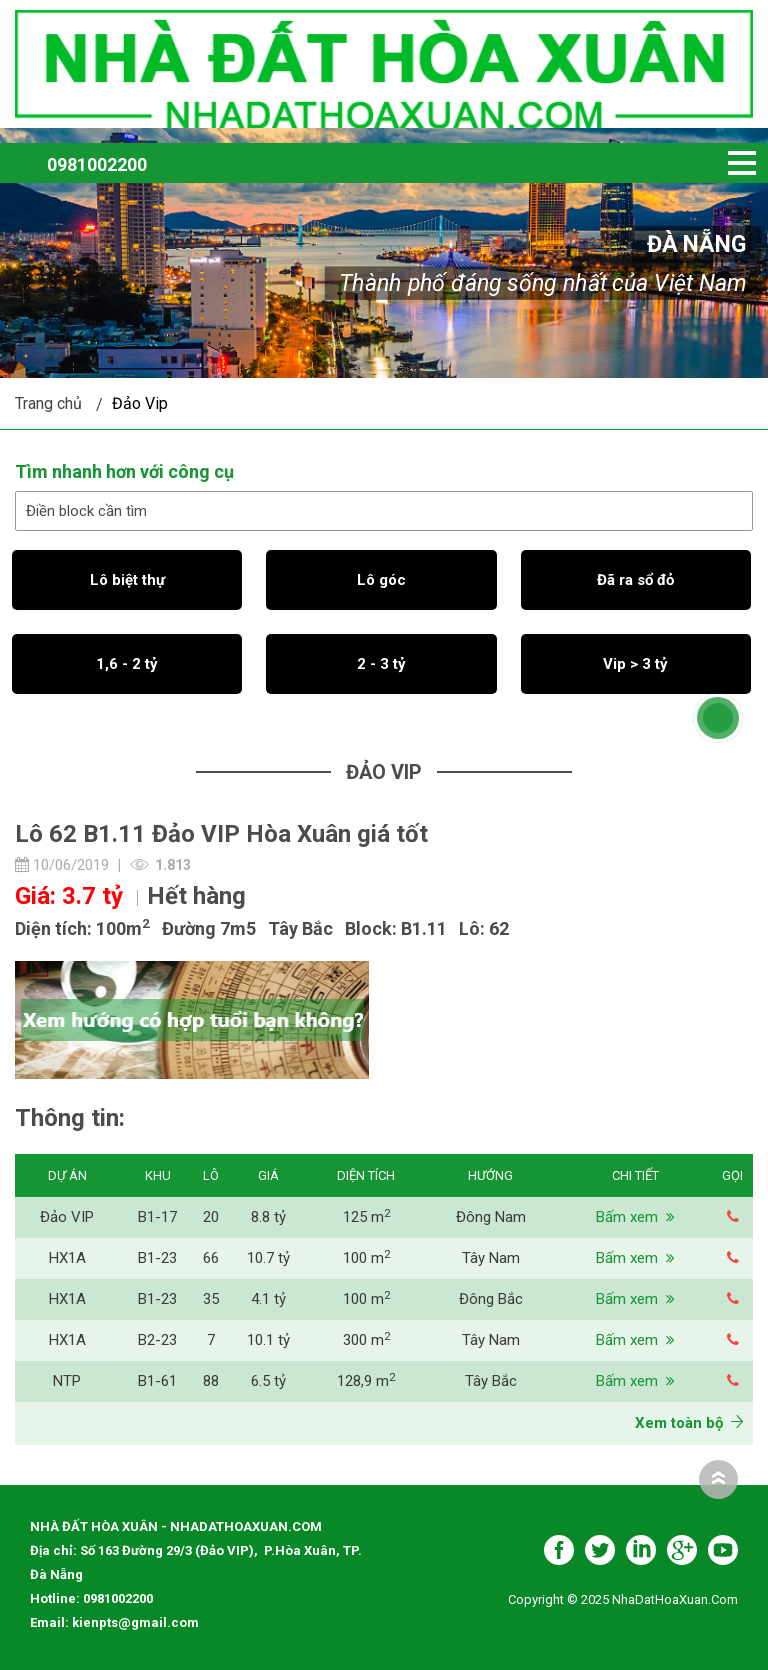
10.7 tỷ (268, 1258)
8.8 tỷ (268, 1217)
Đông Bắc (491, 1299)
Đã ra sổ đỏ (635, 580)
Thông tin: (70, 1118)
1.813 (173, 865)
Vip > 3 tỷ (635, 664)
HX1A (67, 1258)
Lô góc (381, 580)
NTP (67, 1381)
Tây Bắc (491, 1381)
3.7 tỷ (92, 896)
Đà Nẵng (697, 244)
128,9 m (366, 1381)
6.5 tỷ (268, 1381)
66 (211, 1258)
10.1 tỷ (268, 1340)
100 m (366, 1258)
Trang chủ (48, 403)
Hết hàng (196, 896)
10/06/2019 (62, 865)
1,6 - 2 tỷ (127, 664)
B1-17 (157, 1217)
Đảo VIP (67, 1217)
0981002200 (97, 164)
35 (211, 1299)
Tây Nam (491, 1258)
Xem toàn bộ (689, 1423)
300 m (366, 1340)
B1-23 (157, 1258)
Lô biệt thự (127, 580)
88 (211, 1381)
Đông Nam (491, 1217)
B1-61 (157, 1381)
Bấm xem (635, 1217)
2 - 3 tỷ (381, 664)
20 (211, 1217)
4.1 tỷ (268, 1299)
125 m (366, 1217)
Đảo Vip (140, 403)
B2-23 (157, 1340)
